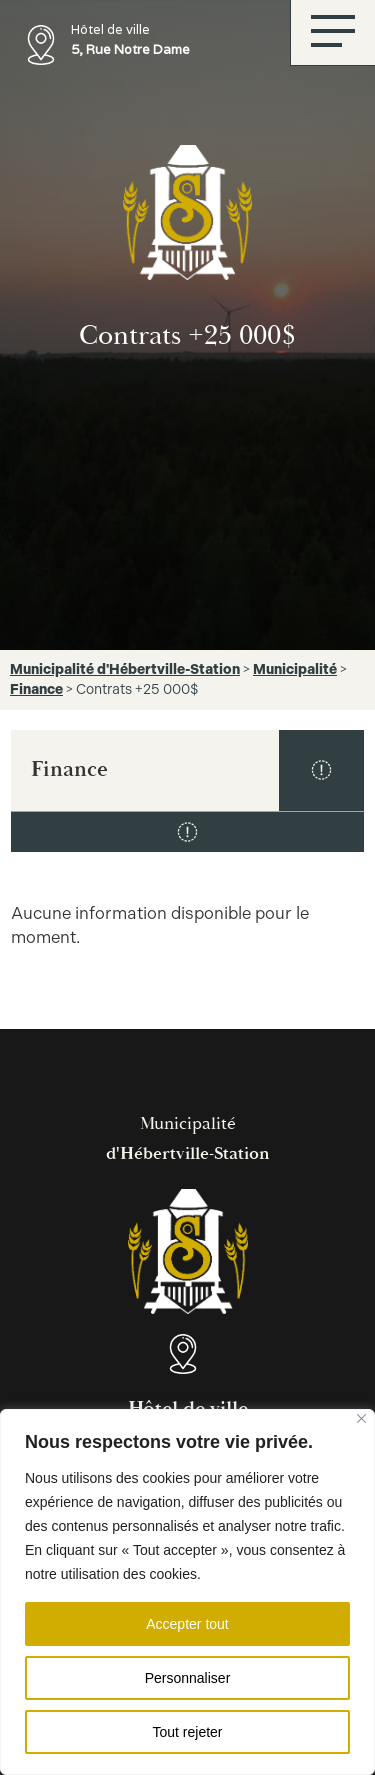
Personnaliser (188, 1678)
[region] (187, 1592)
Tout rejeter (187, 1732)
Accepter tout (187, 1624)
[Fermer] (361, 1418)
